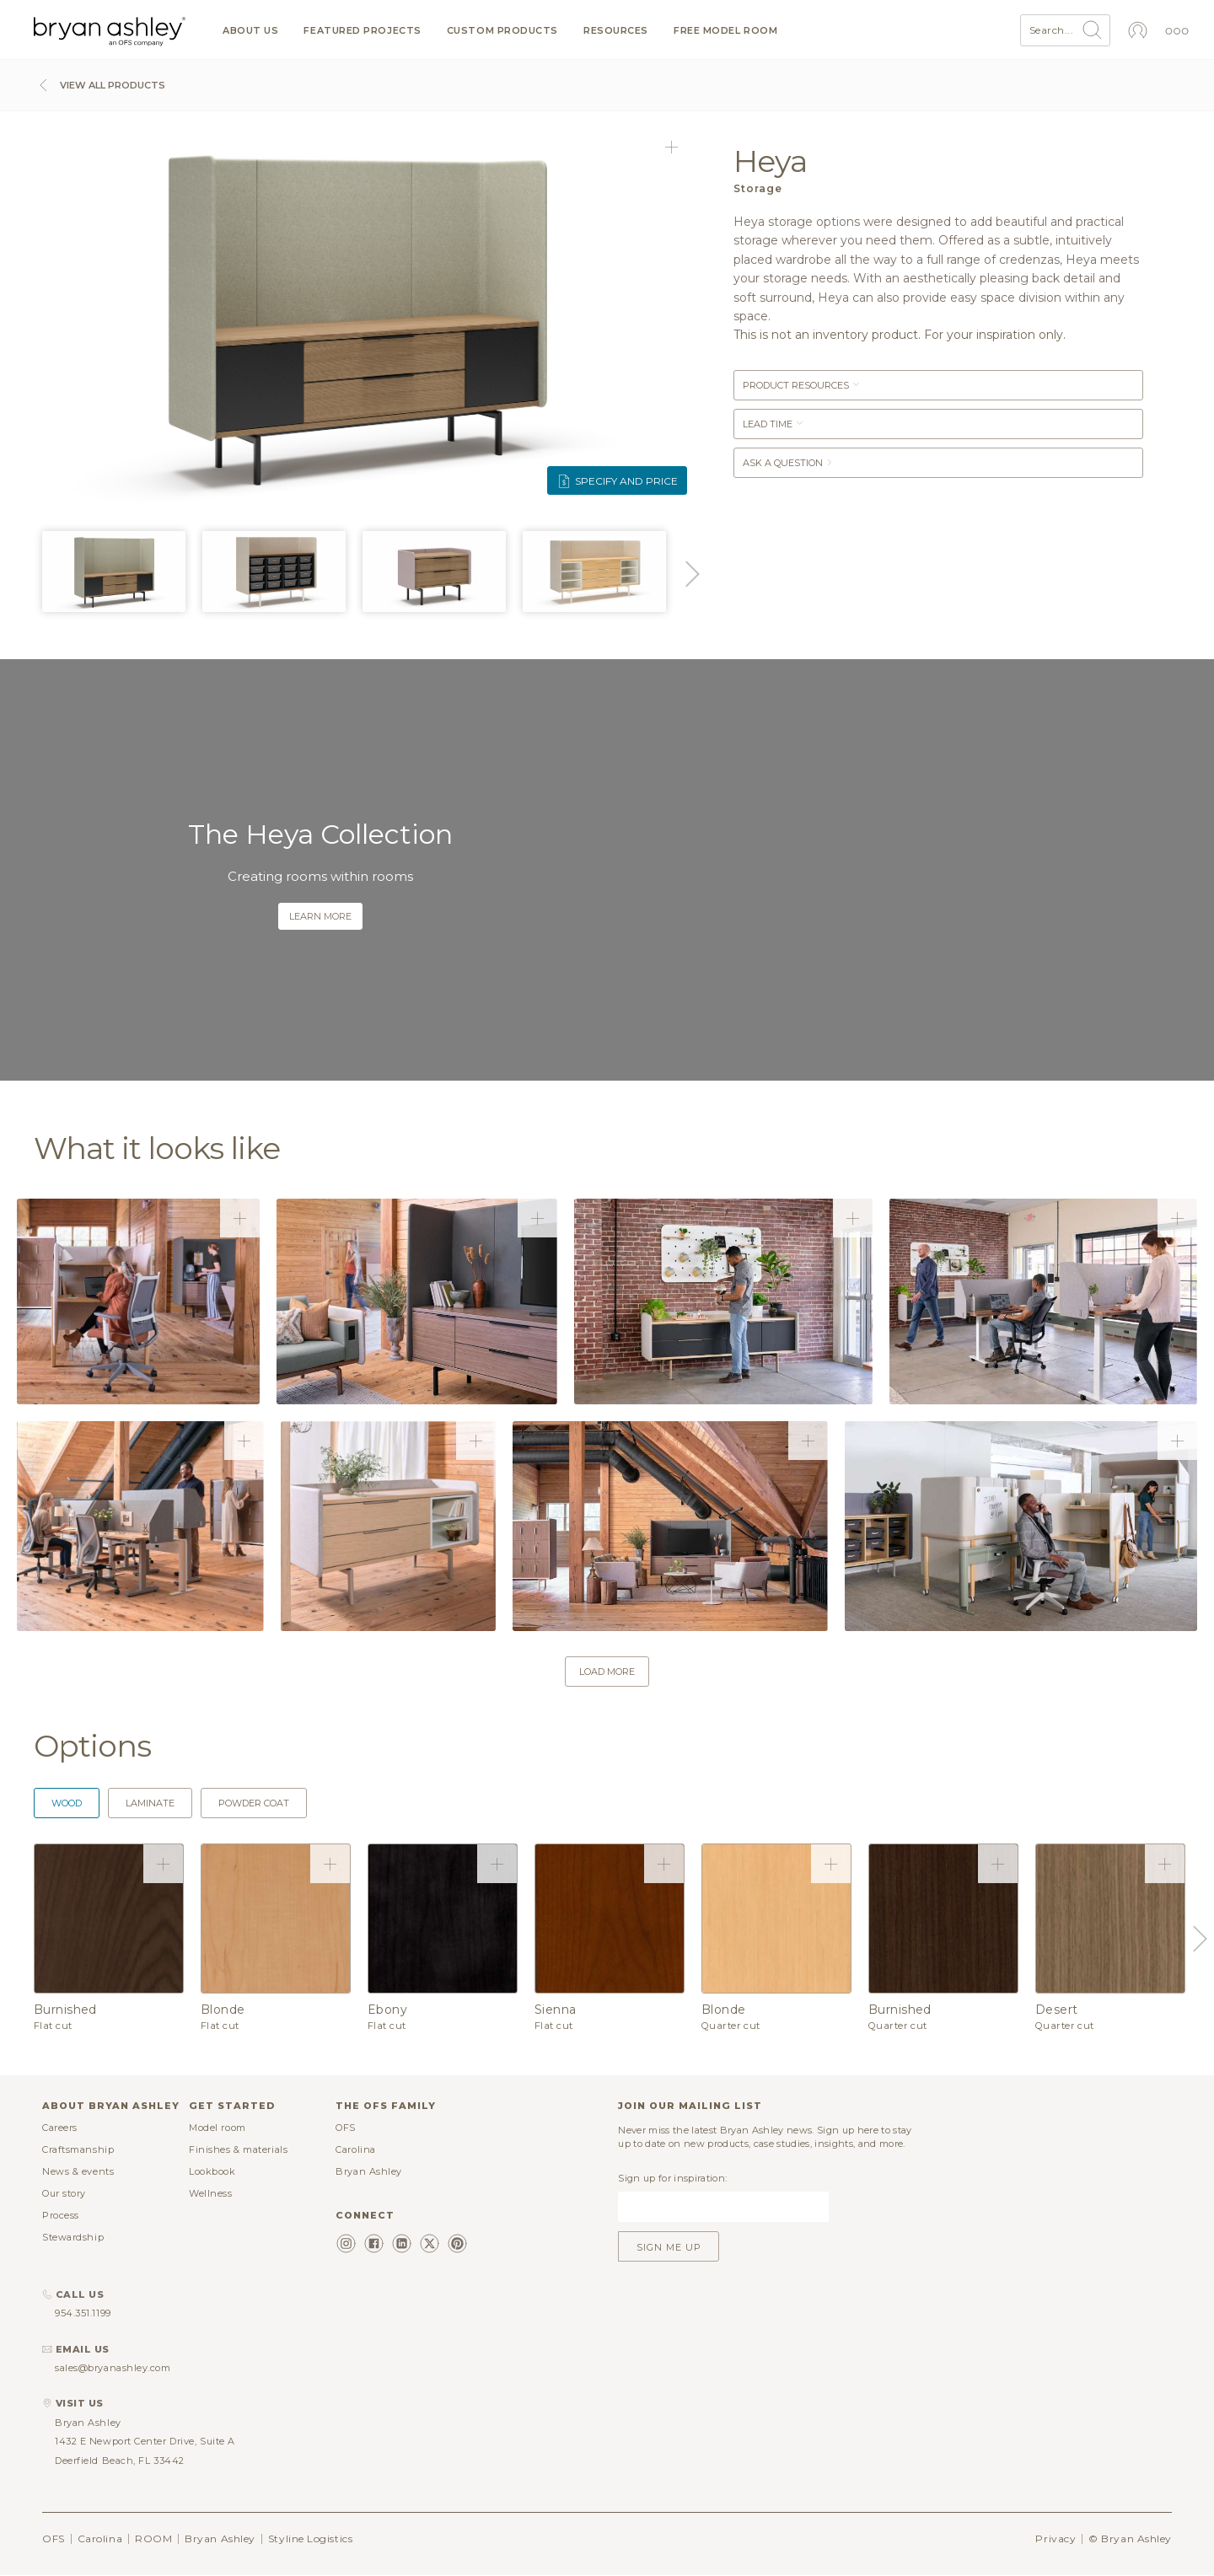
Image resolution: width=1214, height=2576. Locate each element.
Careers (60, 2127)
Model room (217, 2127)
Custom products (502, 30)
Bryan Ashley (369, 2171)
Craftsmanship (78, 2149)
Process (60, 2215)
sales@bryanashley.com (113, 2368)
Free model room (725, 30)
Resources (615, 30)
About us (250, 30)
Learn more (320, 916)
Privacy (1055, 2538)
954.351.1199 (83, 2313)
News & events (78, 2171)
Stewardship (73, 2237)
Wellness (210, 2193)
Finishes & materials (238, 2149)
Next (689, 574)
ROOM (153, 2538)
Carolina (355, 2149)
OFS (346, 2127)
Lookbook (212, 2171)
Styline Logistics (310, 2538)
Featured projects (362, 30)
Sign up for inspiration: (672, 2178)
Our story (64, 2193)
